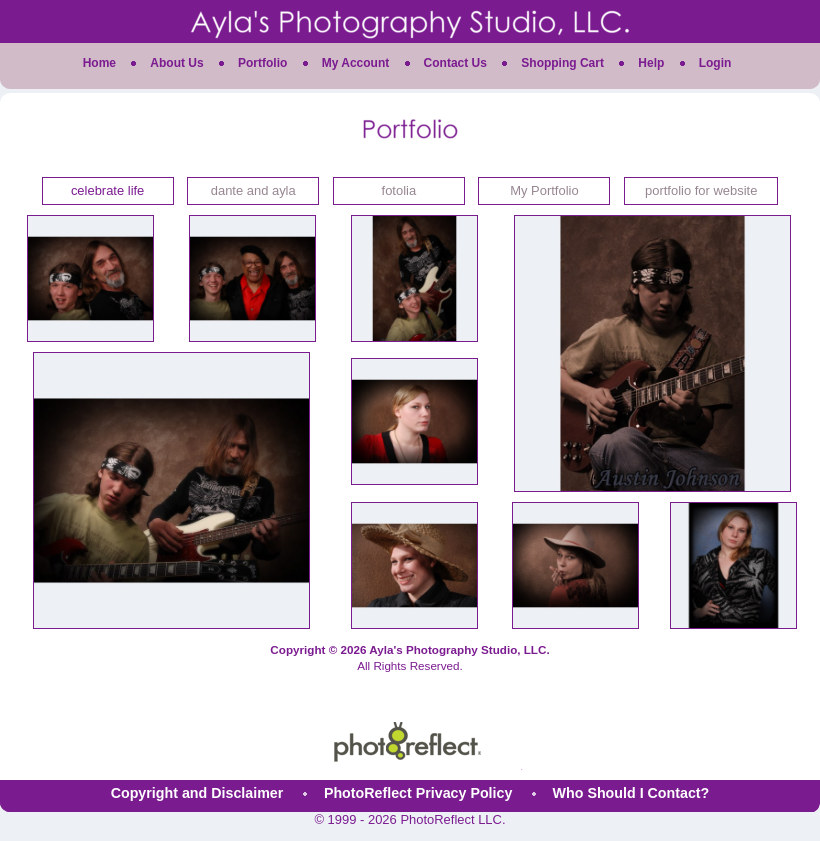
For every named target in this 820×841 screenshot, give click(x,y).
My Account (356, 63)
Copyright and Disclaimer (199, 793)
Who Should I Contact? (631, 793)
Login (715, 63)
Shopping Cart (562, 63)
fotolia (399, 190)
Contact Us (455, 63)
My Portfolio (544, 190)
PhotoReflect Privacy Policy (418, 793)
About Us (176, 63)
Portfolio (262, 63)
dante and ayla (253, 190)
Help (651, 63)
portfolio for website (701, 190)
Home (99, 63)
